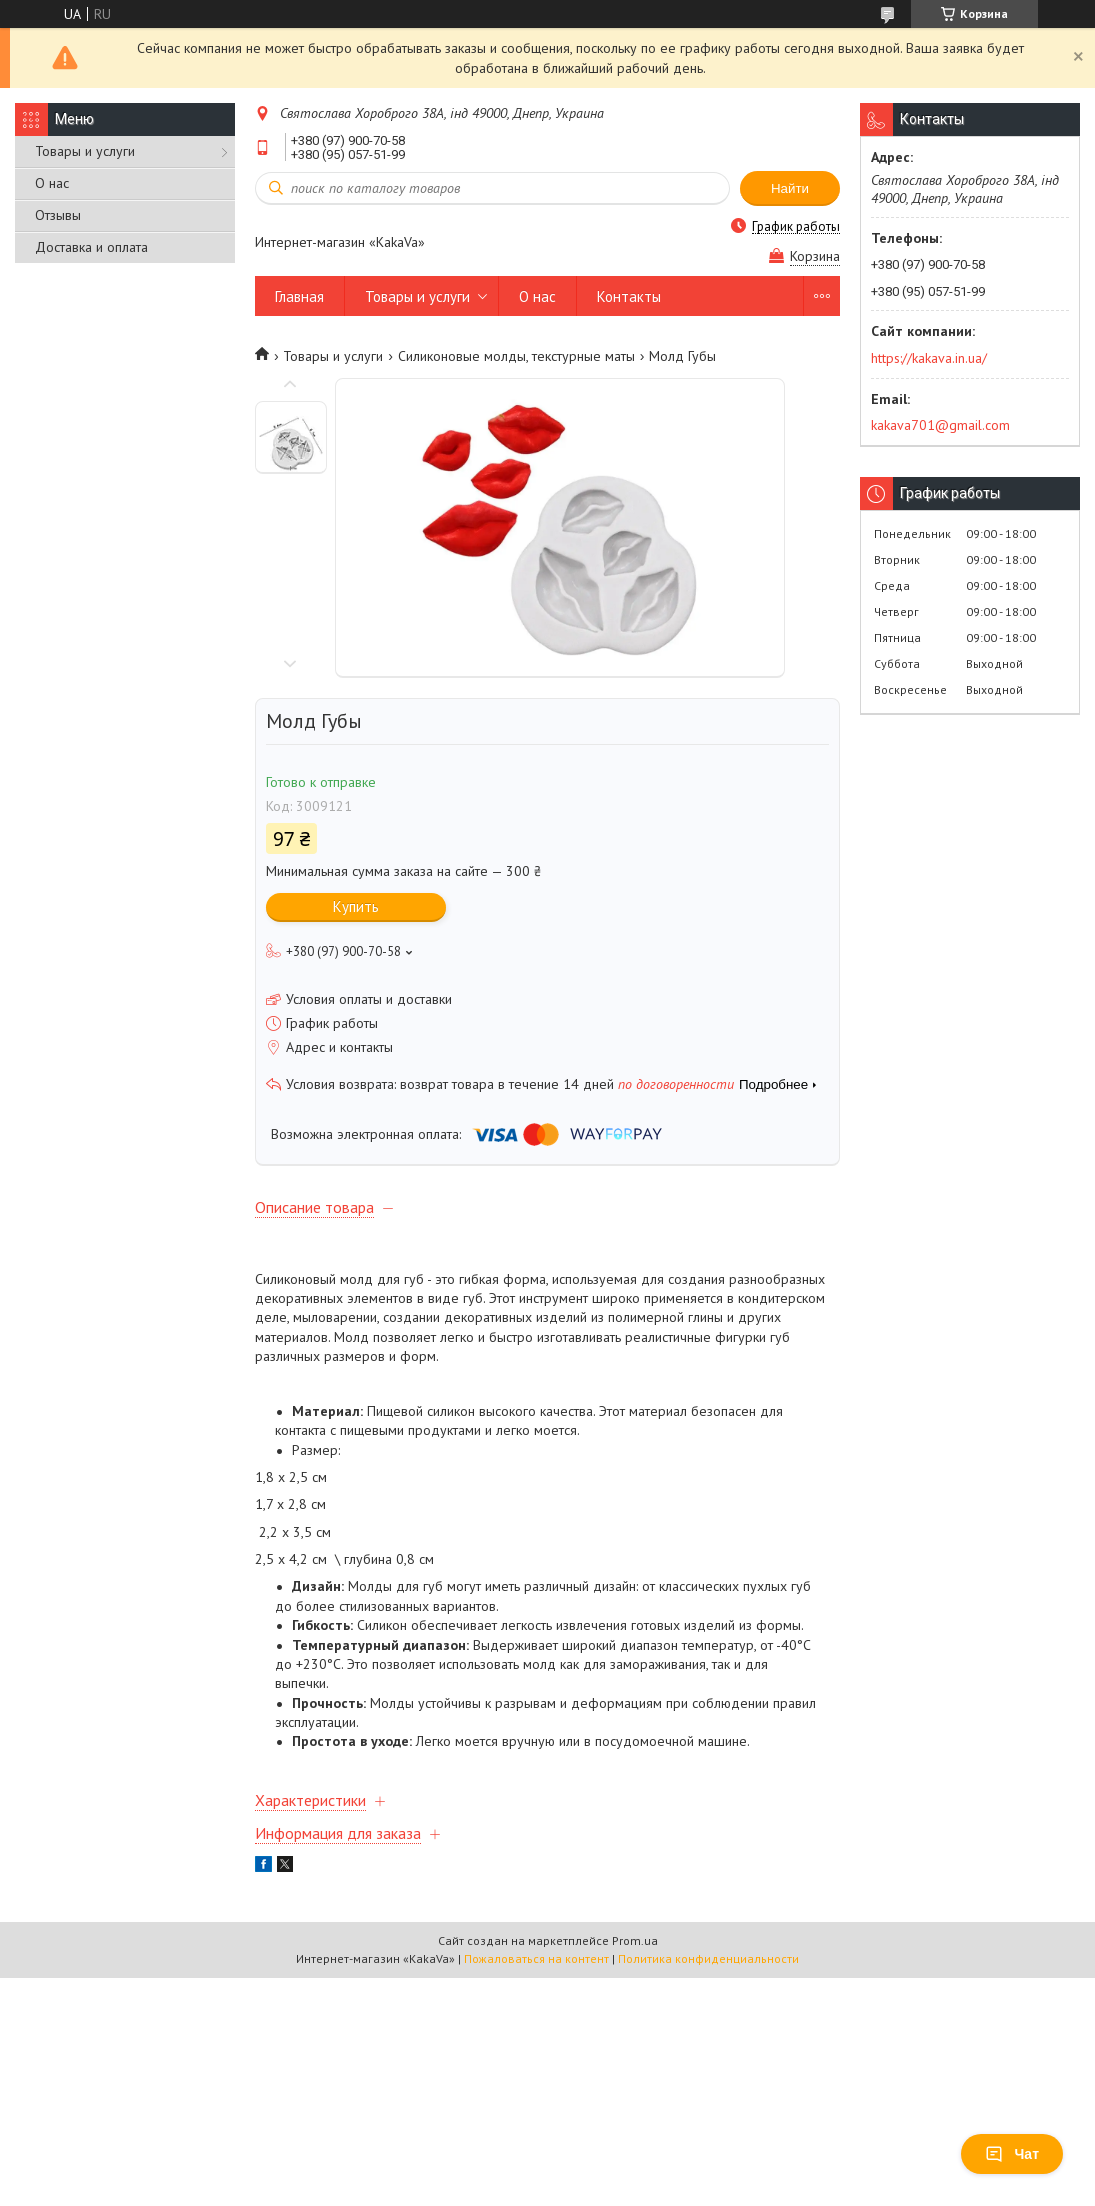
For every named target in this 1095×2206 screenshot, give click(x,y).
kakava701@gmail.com (940, 425)
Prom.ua (635, 1940)
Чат (1012, 2154)
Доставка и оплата (91, 247)
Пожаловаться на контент (536, 1958)
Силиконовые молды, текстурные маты (516, 356)
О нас (52, 183)
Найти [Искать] (790, 188)
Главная (299, 296)
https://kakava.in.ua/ (929, 358)
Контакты (629, 296)
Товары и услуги (85, 151)
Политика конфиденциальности (708, 1958)
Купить (356, 906)
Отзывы (58, 215)
